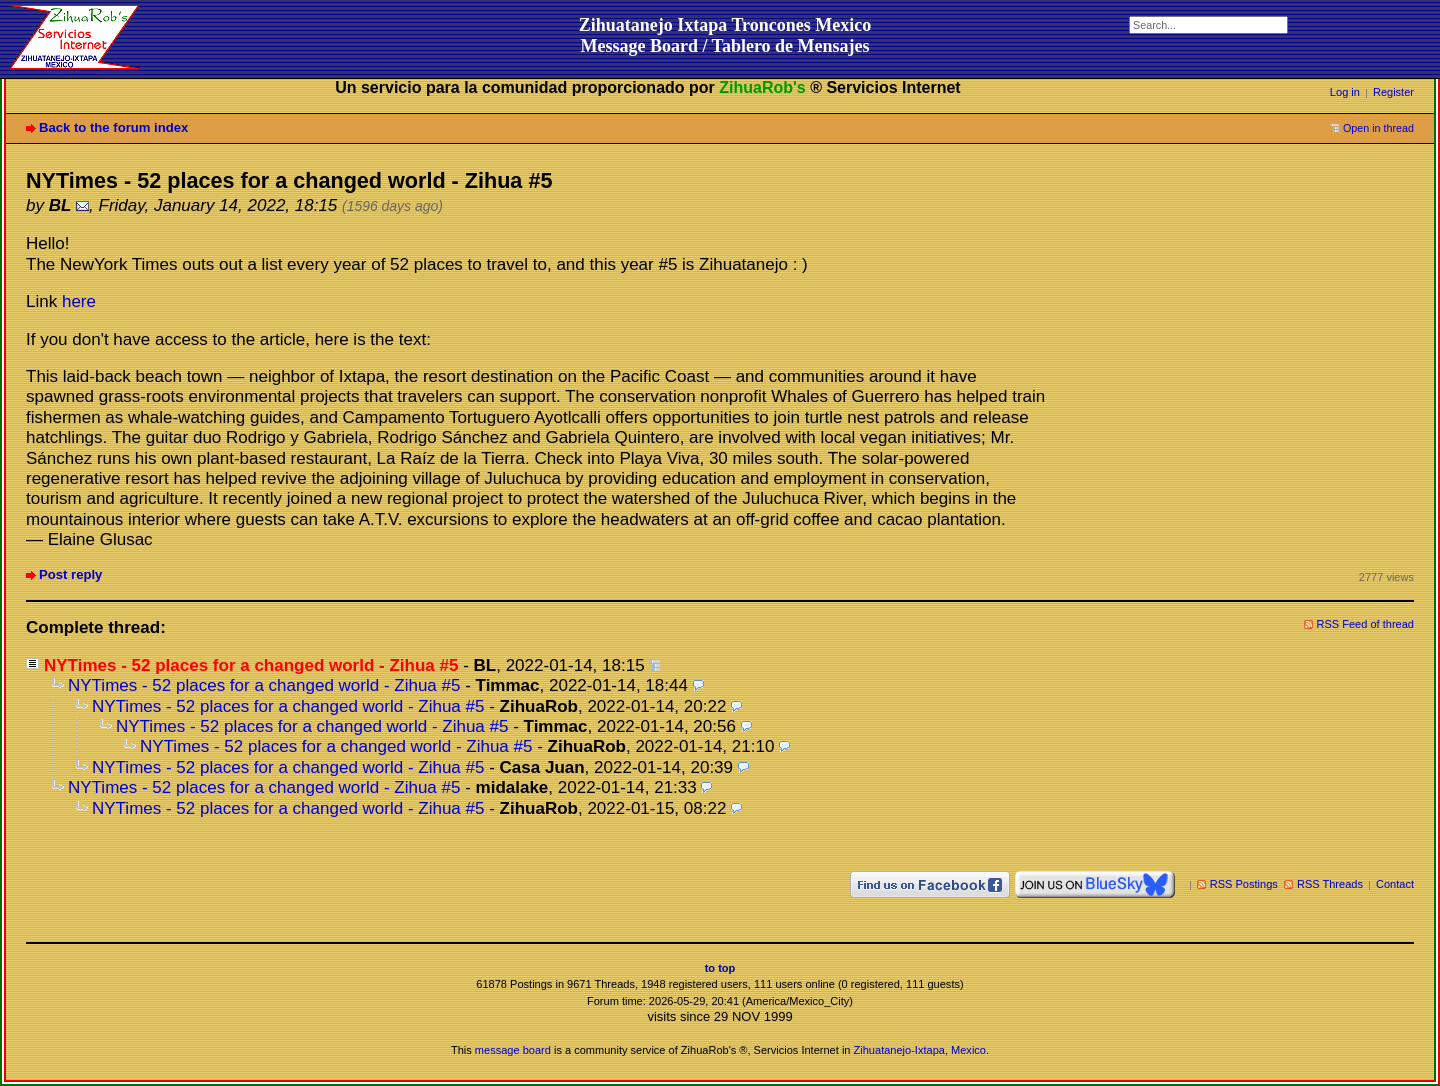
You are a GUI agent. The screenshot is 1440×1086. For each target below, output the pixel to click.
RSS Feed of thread (1366, 624)
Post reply (70, 574)
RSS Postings (1244, 884)
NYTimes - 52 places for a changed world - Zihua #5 (264, 685)
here (79, 301)
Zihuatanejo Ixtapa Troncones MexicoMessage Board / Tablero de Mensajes (725, 35)
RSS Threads (1330, 884)
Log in (1345, 92)
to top (720, 968)
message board (513, 1050)
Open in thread (1378, 128)
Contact (1395, 884)
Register (1393, 92)
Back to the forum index (113, 127)
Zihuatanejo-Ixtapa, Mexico (920, 1050)
